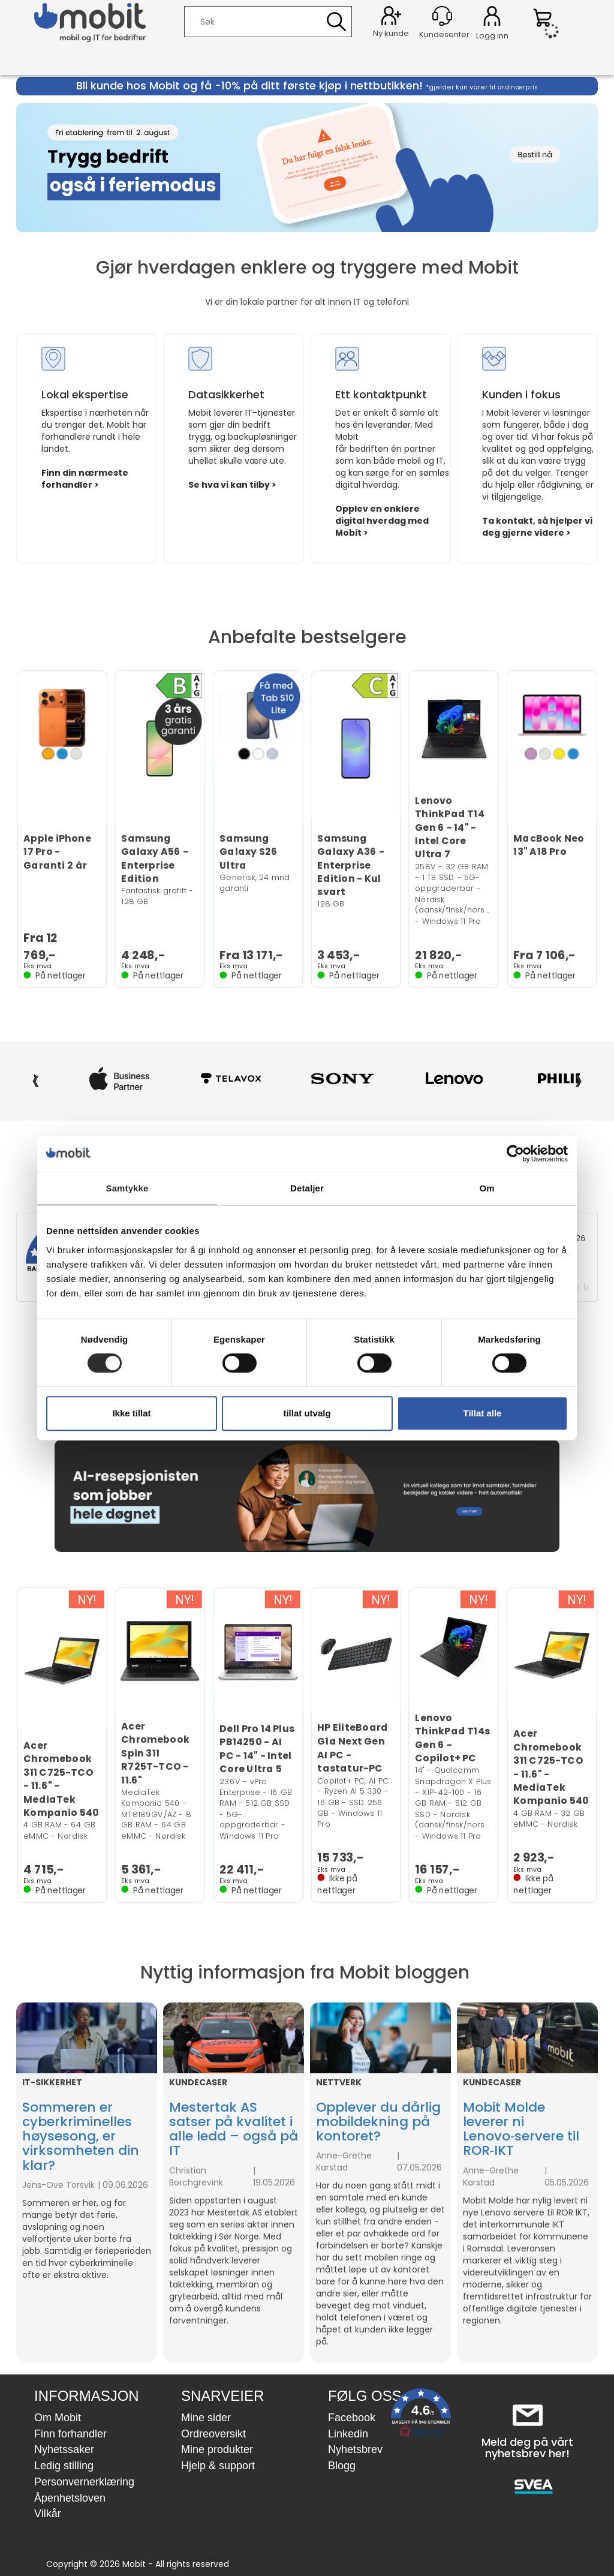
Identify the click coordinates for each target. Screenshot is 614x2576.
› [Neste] (578, 1078)
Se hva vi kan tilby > (232, 485)
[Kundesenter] (442, 16)
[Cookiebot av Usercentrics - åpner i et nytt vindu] (515, 1154)
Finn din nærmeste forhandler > (84, 479)
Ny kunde (391, 33)
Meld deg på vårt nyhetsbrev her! (527, 2447)
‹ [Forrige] (35, 1078)
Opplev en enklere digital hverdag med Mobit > (382, 521)
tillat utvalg (306, 1413)
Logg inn (492, 18)
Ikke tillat (131, 1413)
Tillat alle (482, 1413)
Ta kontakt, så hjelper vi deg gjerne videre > (537, 527)
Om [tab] (486, 1188)
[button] (421, 2415)
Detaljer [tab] (307, 1188)
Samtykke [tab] (127, 1188)
